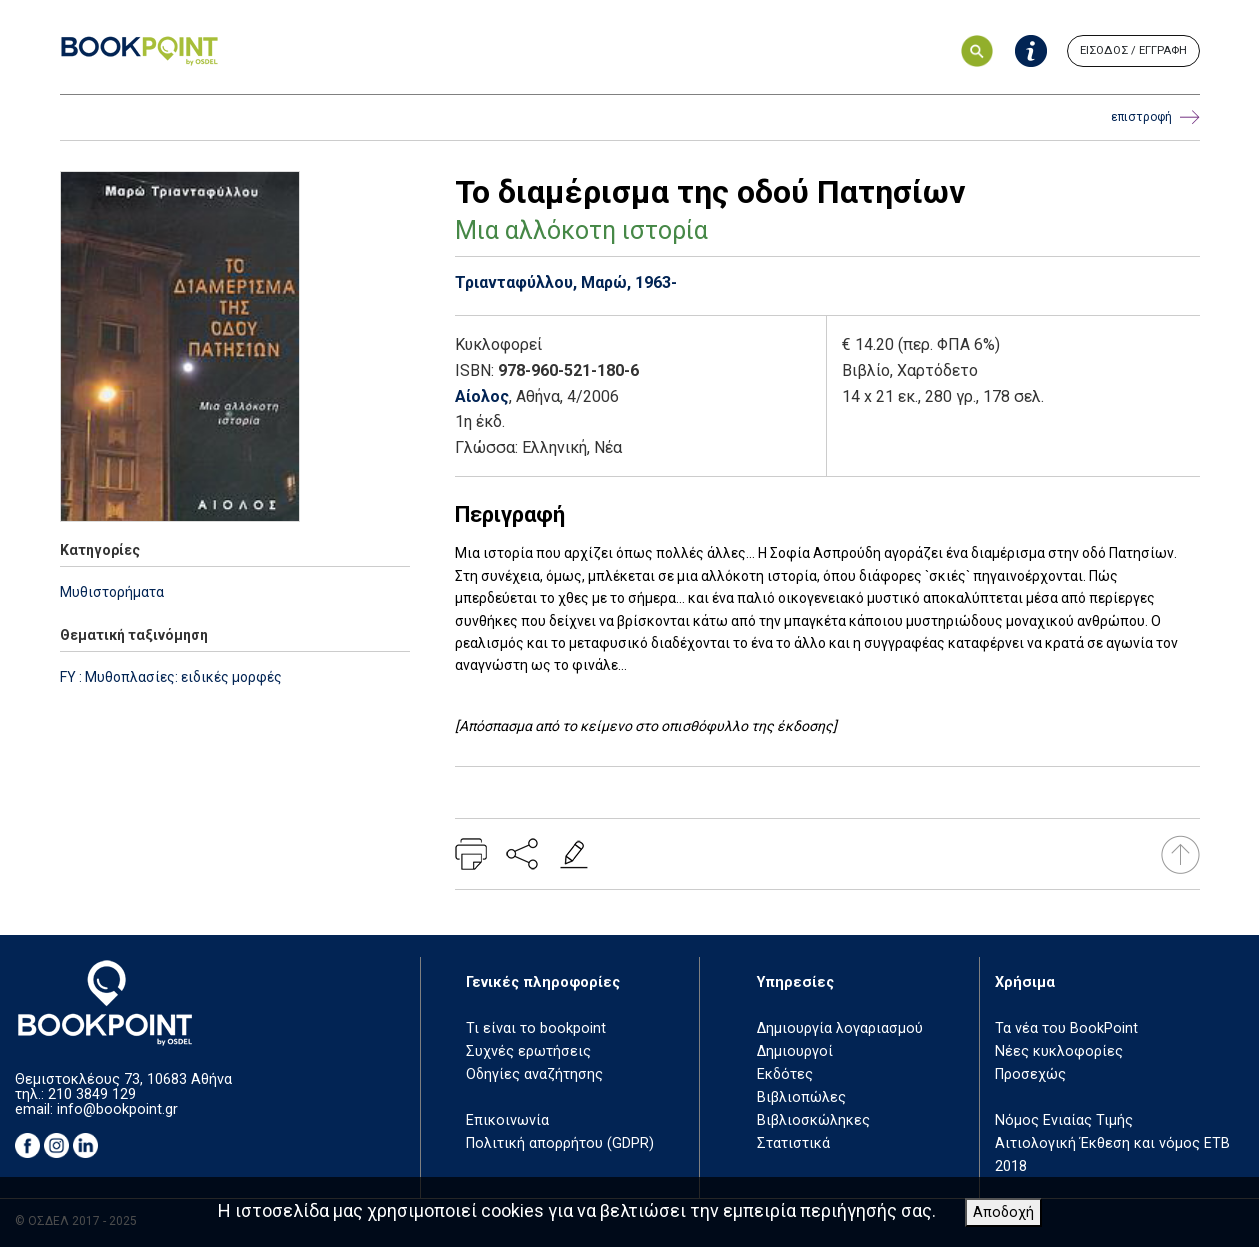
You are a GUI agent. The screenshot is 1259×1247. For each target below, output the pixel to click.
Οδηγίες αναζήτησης (534, 1074)
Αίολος (482, 396)
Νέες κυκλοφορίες (1059, 1051)
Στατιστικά (793, 1143)
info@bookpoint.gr (117, 1109)
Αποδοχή (1003, 1212)
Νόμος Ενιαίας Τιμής (1064, 1120)
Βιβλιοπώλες (801, 1097)
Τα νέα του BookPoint (1066, 1028)
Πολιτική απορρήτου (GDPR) (560, 1143)
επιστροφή (1155, 117)
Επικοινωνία (507, 1120)
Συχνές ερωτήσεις (528, 1051)
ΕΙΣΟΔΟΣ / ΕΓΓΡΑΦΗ (1133, 50)
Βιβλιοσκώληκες (813, 1120)
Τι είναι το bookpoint (536, 1028)
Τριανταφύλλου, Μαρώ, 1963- (566, 282)
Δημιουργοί (795, 1051)
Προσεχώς (1030, 1074)
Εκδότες (785, 1074)
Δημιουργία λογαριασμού (840, 1028)
